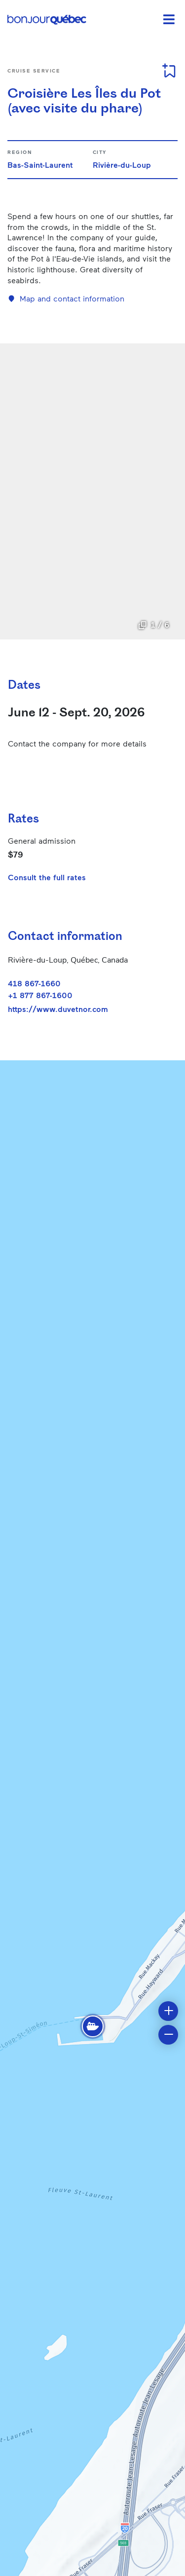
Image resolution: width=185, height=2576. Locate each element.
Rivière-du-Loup (122, 164)
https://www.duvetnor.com (58, 1009)
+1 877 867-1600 (40, 995)
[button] (93, 2026)
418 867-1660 (34, 983)
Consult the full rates (47, 877)
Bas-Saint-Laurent (40, 164)
